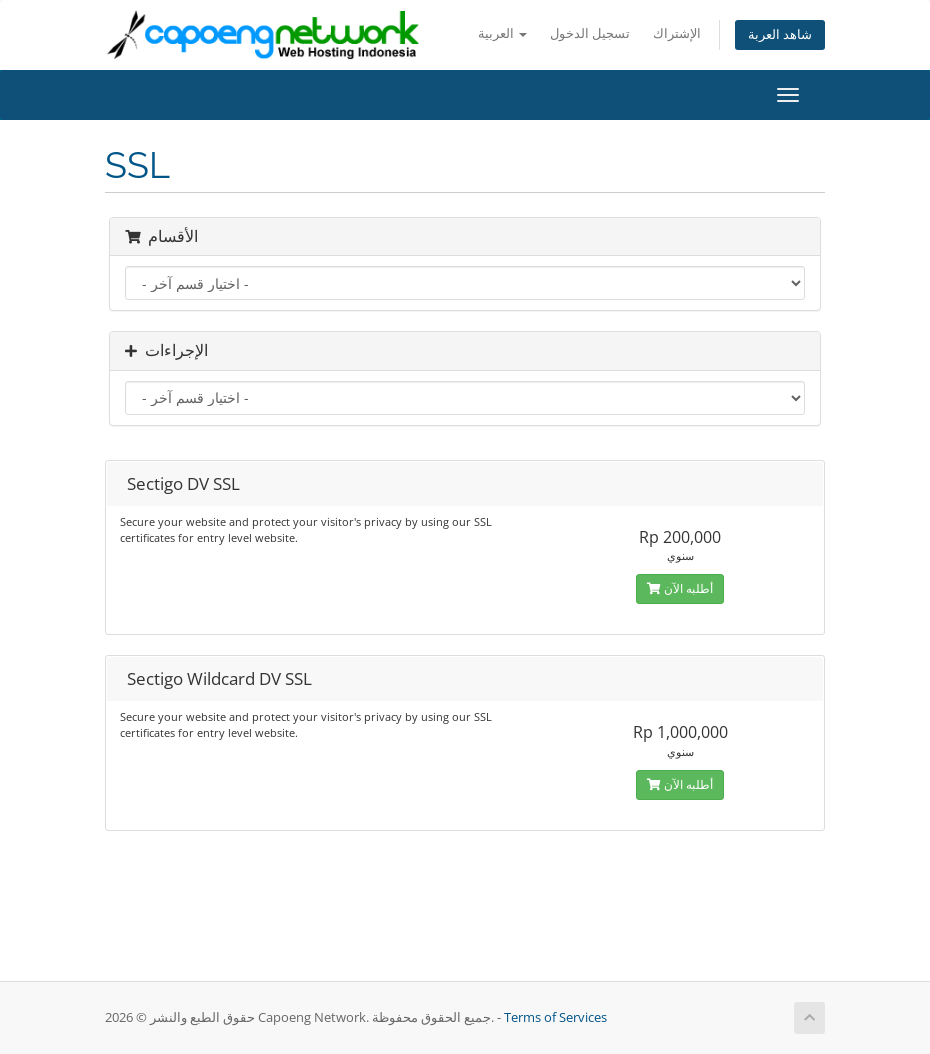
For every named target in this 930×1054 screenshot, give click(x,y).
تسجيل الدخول (590, 33)
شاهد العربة (780, 34)
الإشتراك (677, 33)
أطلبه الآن (680, 588)
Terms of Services (555, 1017)
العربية (502, 33)
